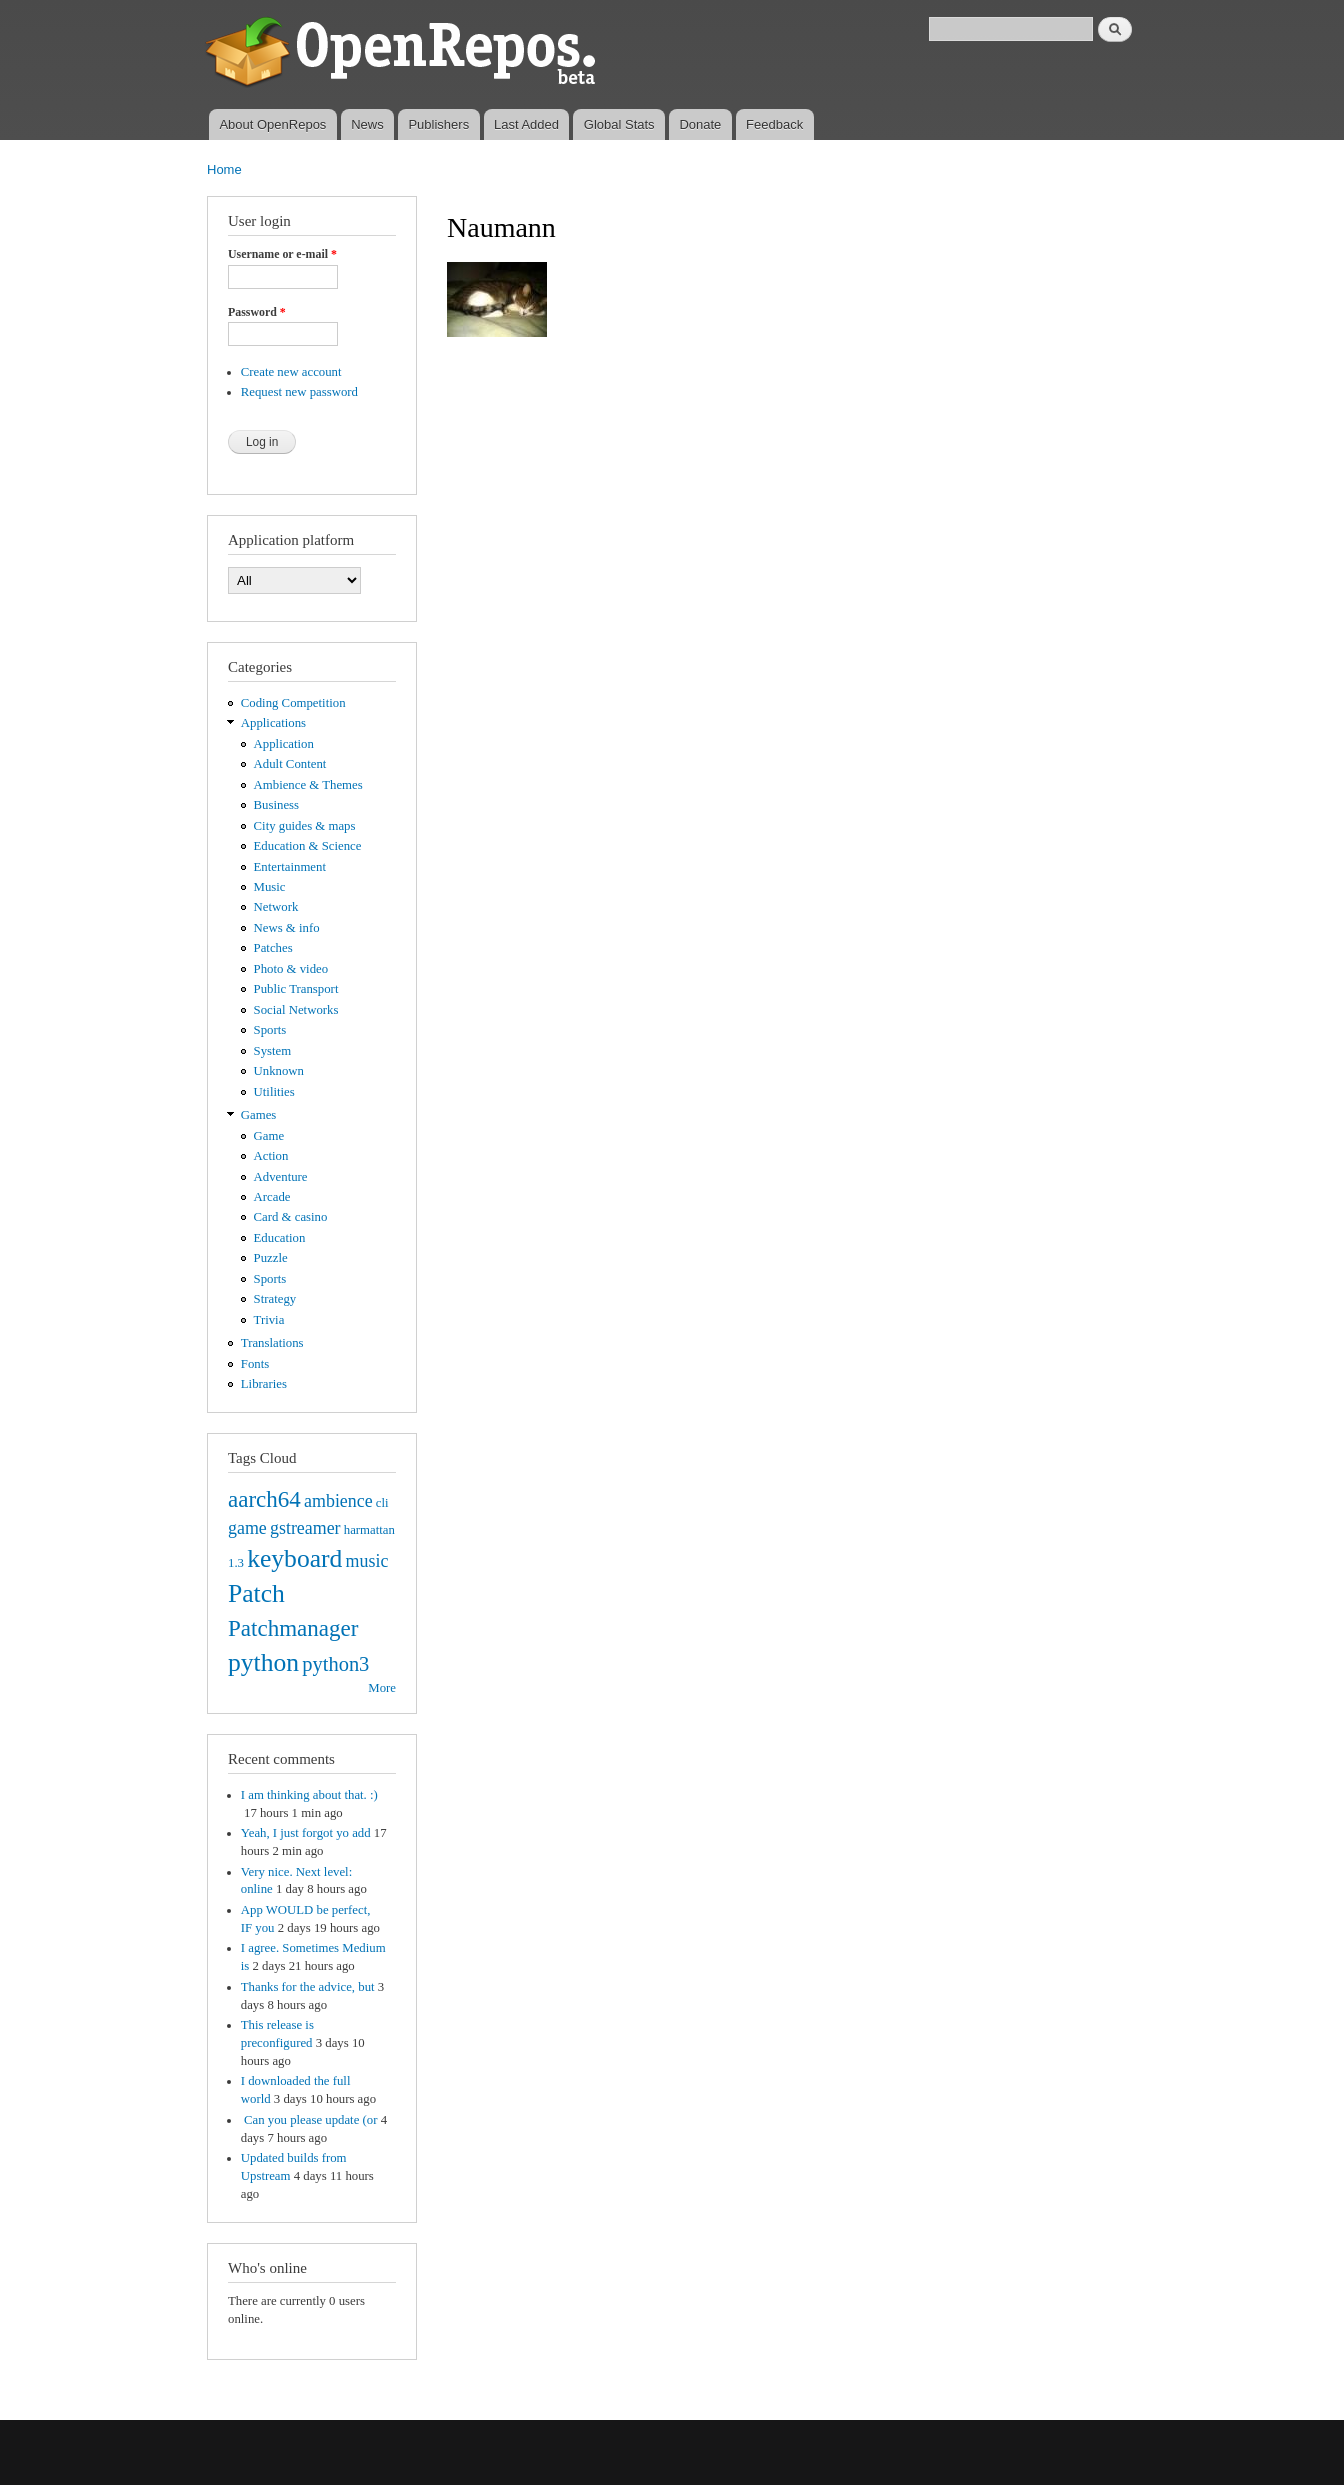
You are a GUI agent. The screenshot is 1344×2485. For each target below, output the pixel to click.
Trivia (269, 1320)
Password (257, 312)
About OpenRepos (272, 124)
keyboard (294, 1558)
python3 (335, 1664)
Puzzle (271, 1258)
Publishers (438, 124)
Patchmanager (293, 1628)
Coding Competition (293, 703)
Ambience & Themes (308, 785)
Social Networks (296, 1010)
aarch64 (264, 1499)
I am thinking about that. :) (309, 1795)
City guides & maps (305, 826)
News (367, 124)
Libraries (264, 1384)
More (382, 1688)
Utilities (274, 1092)
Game (269, 1136)
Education (280, 1238)
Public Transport (296, 989)
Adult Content (290, 764)
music (367, 1561)
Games (259, 1115)
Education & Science (308, 846)
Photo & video (291, 969)
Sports (270, 1030)
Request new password (299, 392)
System (273, 1051)
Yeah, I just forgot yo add (306, 1833)
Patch (256, 1593)
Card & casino (291, 1217)
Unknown (279, 1071)
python (263, 1662)
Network (276, 907)
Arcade (272, 1197)
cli (382, 1503)
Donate (700, 124)
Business (276, 805)
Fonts (255, 1364)
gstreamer (305, 1528)
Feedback (774, 124)
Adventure (281, 1177)
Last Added (526, 124)
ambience (338, 1501)
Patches (273, 948)
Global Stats (619, 124)
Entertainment (290, 867)
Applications (273, 723)
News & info (287, 928)
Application (284, 744)
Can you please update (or (309, 2120)
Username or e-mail (282, 254)
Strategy (275, 1299)
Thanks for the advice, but (308, 1987)
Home (224, 169)
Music (270, 887)
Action (271, 1156)
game (247, 1528)
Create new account (291, 372)
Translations (272, 1343)
